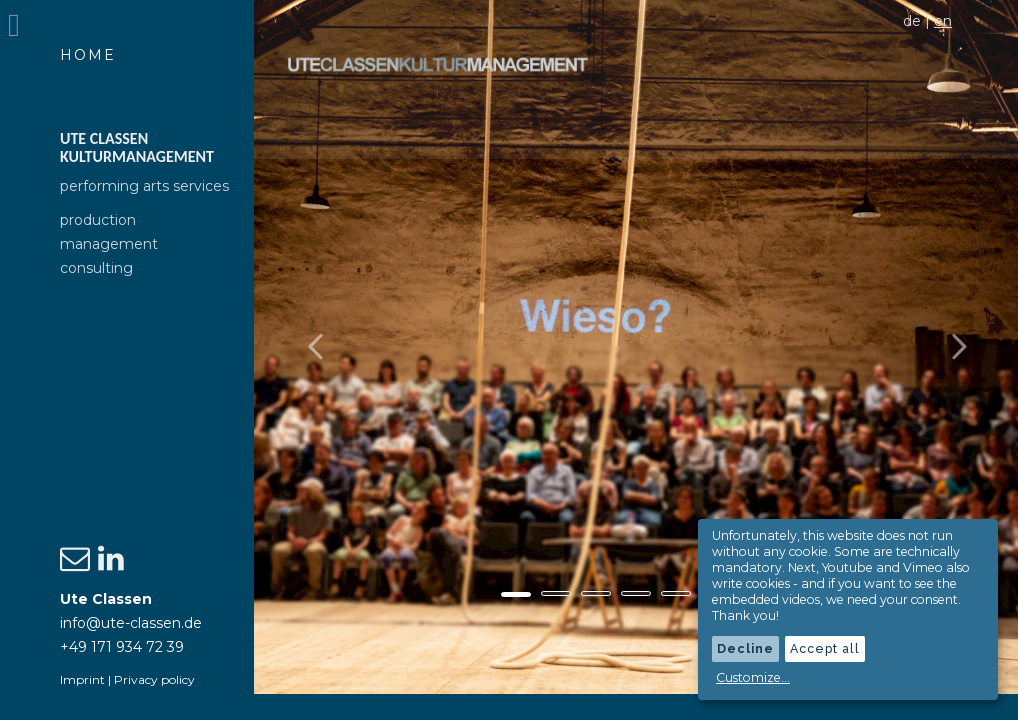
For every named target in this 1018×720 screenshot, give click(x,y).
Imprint (82, 679)
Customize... (753, 677)
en (943, 21)
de (912, 21)
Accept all (825, 648)
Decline (745, 648)
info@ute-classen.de (131, 623)
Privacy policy (154, 679)
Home (88, 55)
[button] (354, 360)
